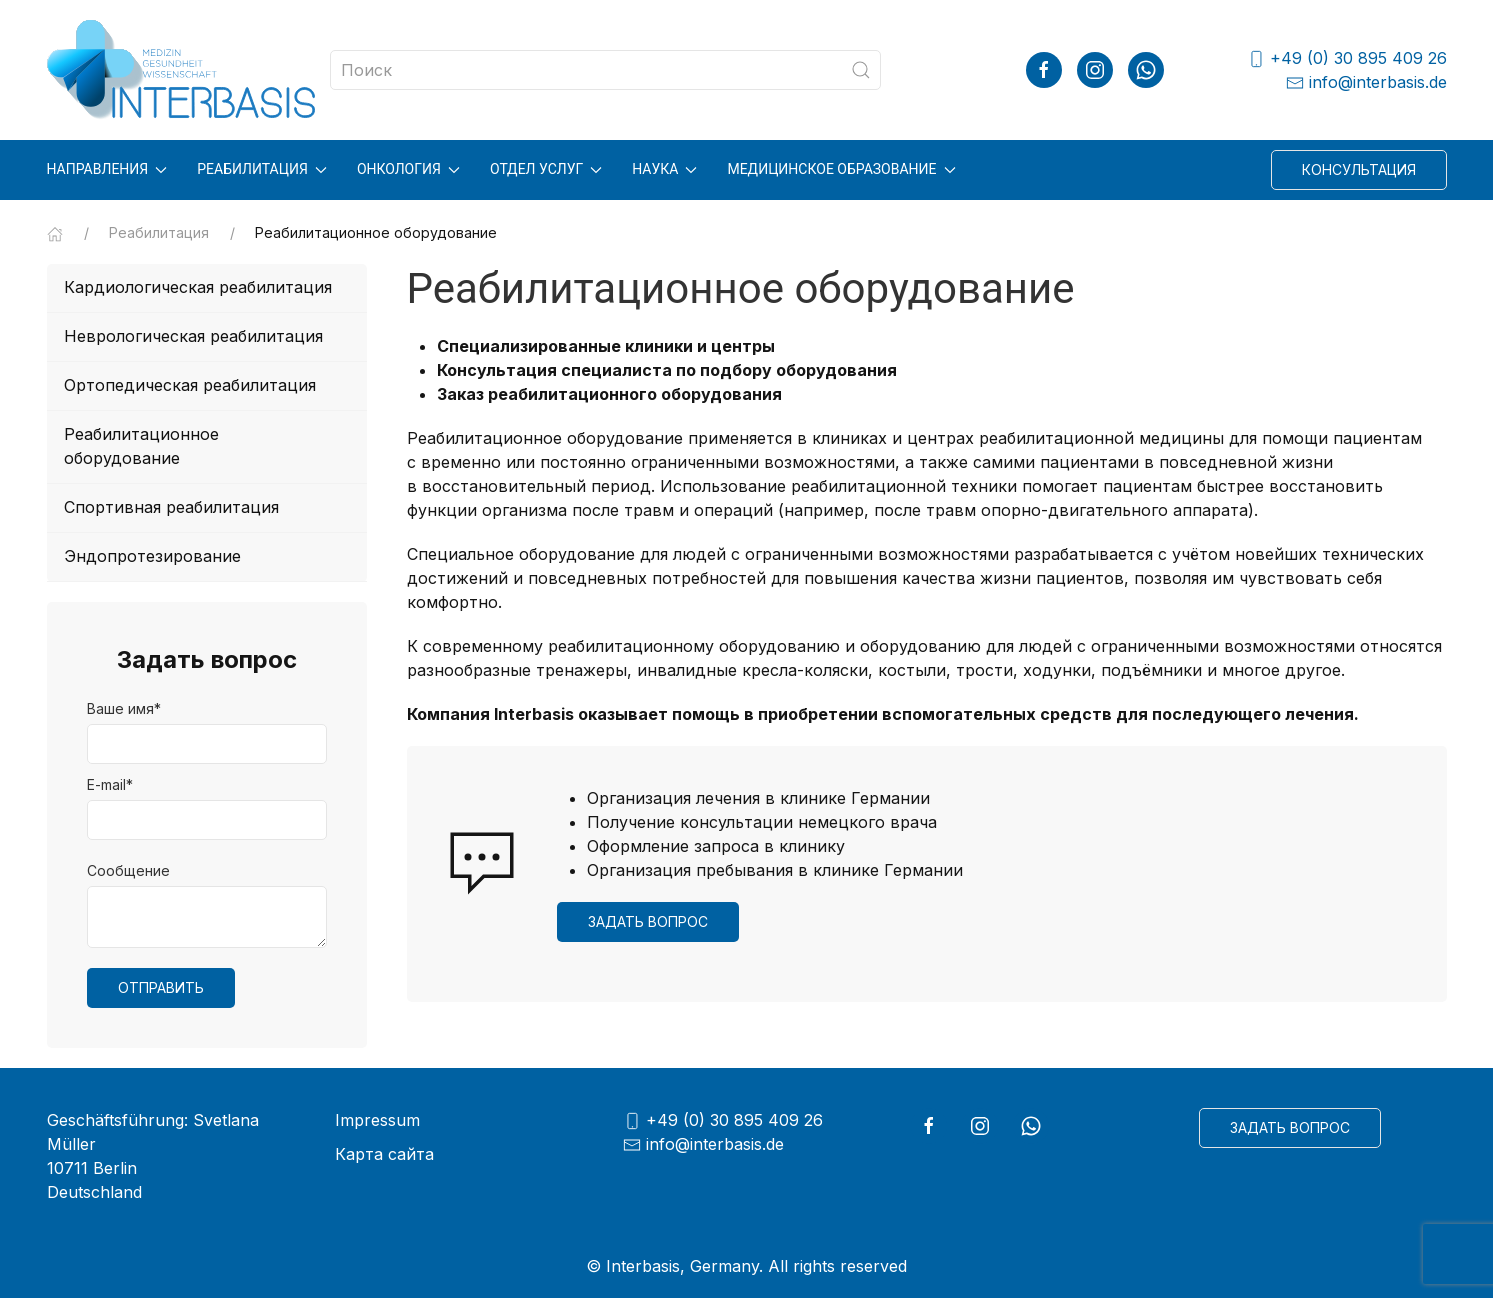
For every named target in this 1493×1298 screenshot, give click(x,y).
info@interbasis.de (1366, 82)
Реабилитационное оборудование (141, 446)
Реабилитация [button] (262, 169)
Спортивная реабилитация (171, 507)
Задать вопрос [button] (648, 921)
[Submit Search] (861, 70)
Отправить (161, 987)
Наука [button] (664, 169)
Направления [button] (107, 169)
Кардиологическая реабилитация (198, 287)
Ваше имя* (124, 708)
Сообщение (128, 870)
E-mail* (110, 784)
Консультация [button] (1359, 169)
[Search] (605, 70)
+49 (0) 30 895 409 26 (1347, 58)
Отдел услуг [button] (546, 169)
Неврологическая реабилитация (193, 336)
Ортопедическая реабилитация (190, 385)
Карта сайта (384, 1154)
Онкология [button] (408, 169)
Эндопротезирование (152, 556)
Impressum (377, 1120)
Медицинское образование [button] (841, 169)
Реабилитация (159, 232)
